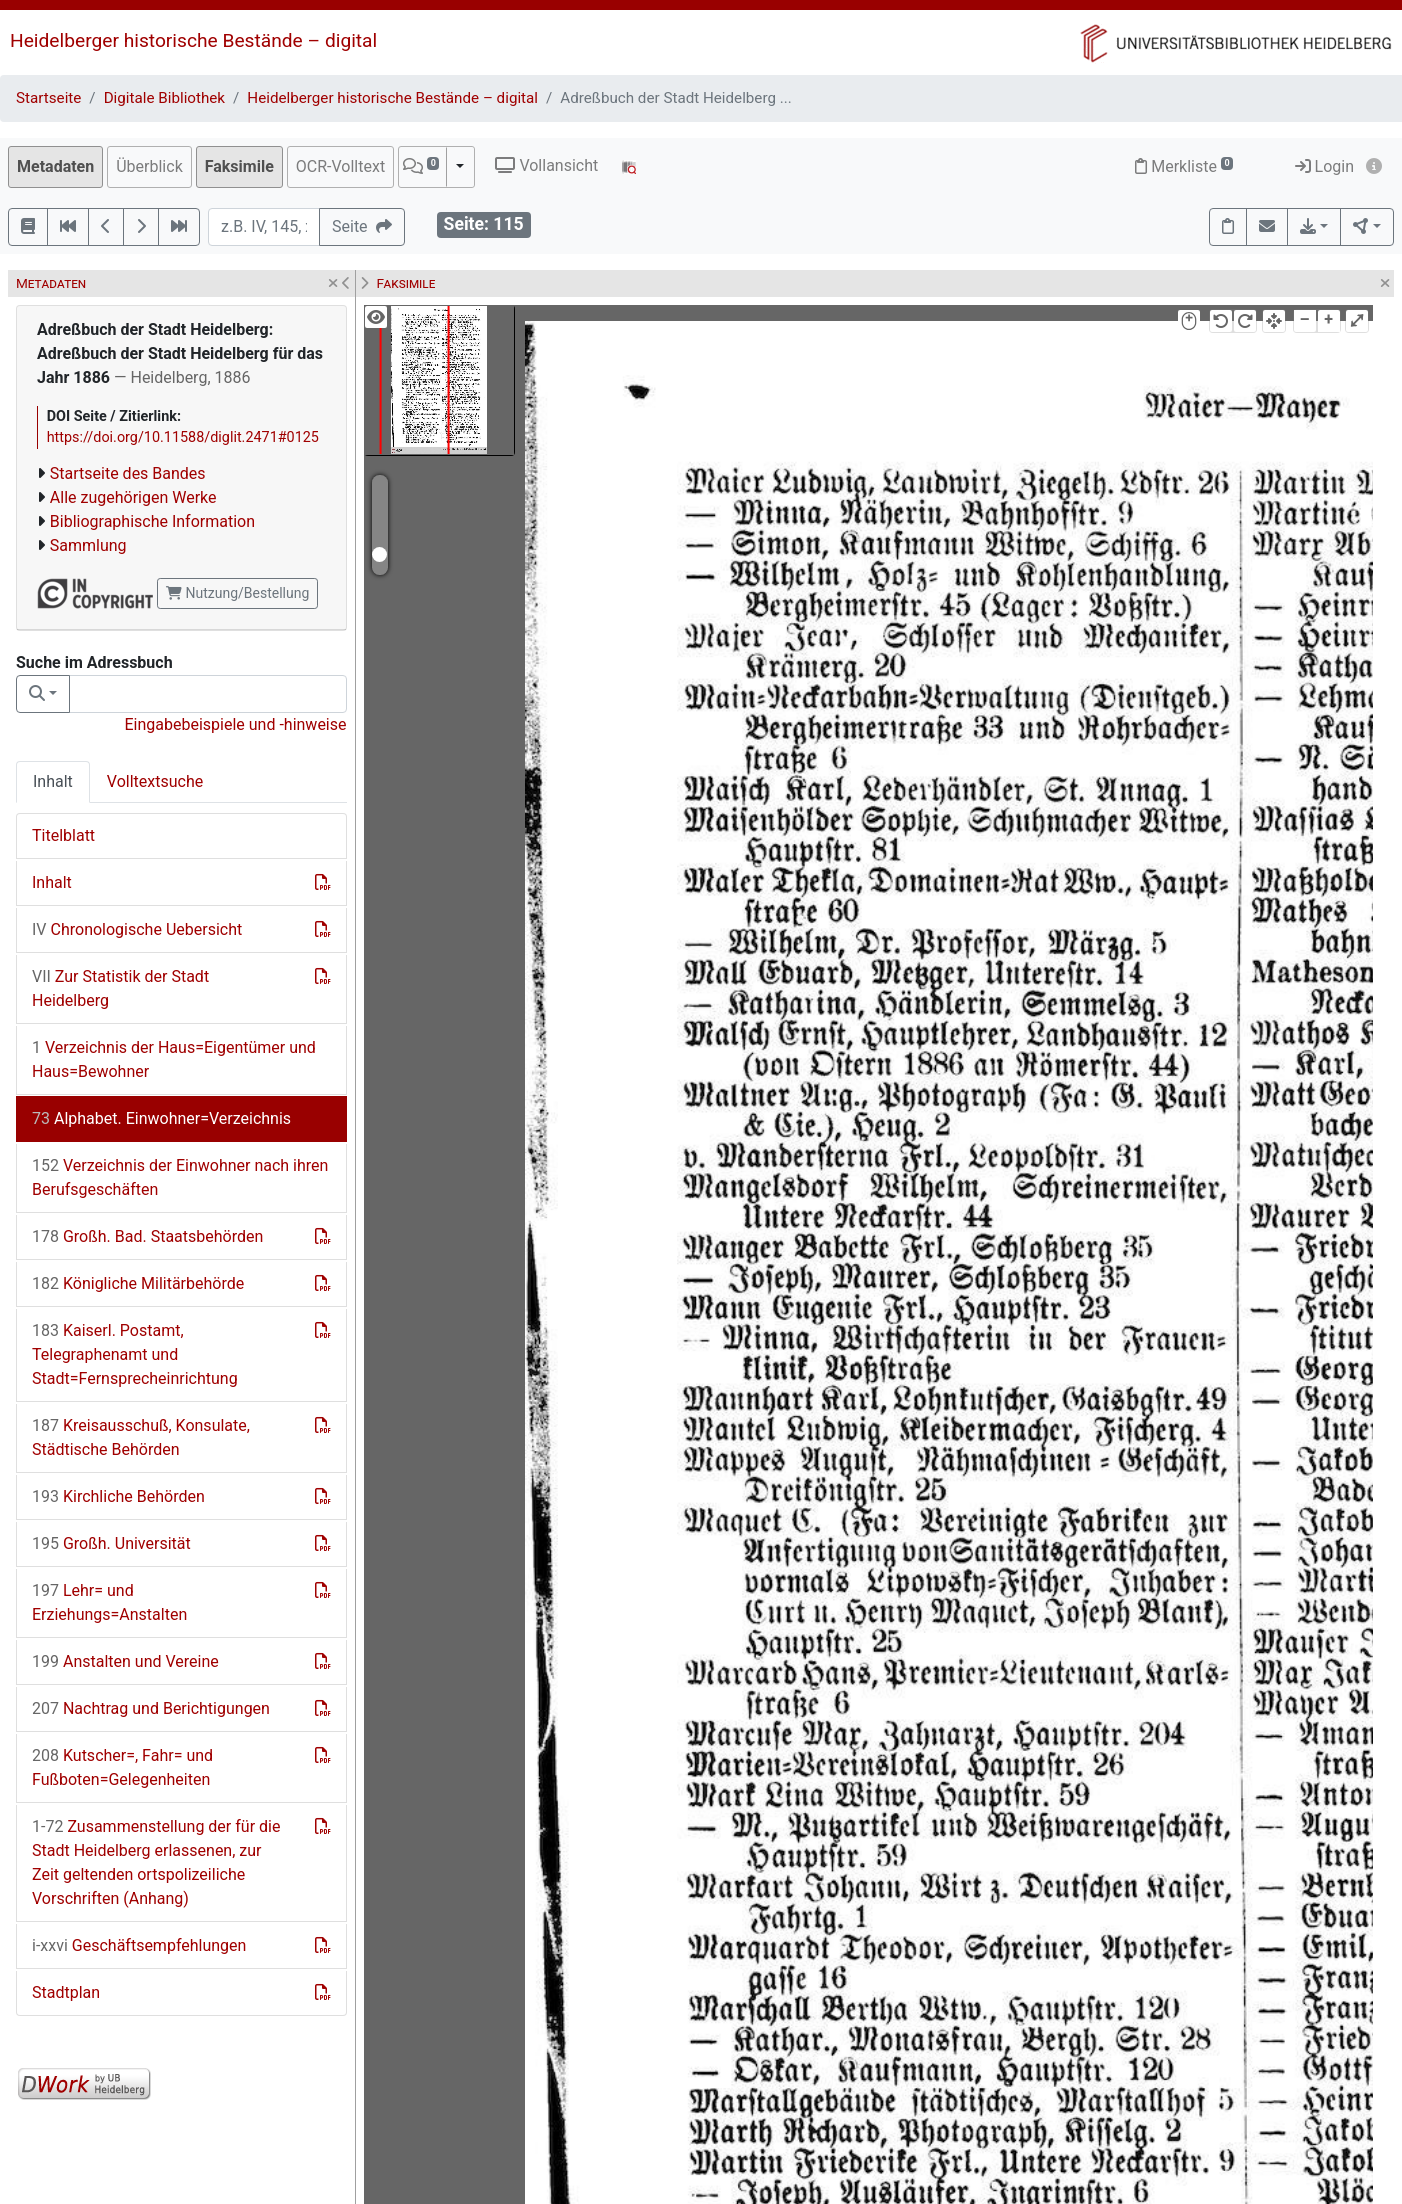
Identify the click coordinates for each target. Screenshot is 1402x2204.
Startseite (48, 98)
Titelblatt (63, 835)
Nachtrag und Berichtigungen (151, 1708)
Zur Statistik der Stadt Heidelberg (120, 988)
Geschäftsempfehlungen (139, 1945)
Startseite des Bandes (128, 473)
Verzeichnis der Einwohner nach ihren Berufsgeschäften (180, 1177)
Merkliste (1184, 166)
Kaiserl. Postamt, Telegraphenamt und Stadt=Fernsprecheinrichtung (135, 1354)
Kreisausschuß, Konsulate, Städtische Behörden (141, 1437)
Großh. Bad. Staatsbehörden (147, 1236)
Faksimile (239, 166)
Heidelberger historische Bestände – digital (193, 40)
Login (1324, 166)
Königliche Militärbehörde (138, 1283)
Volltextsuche (155, 781)
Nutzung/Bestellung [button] (237, 593)
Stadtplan (66, 1992)
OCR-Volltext (340, 166)
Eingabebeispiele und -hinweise (235, 724)
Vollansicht (546, 165)
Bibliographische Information (152, 521)
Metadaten (55, 166)
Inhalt (53, 781)
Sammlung (88, 545)
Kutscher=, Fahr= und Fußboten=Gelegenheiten (122, 1767)
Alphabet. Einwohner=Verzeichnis (161, 1118)
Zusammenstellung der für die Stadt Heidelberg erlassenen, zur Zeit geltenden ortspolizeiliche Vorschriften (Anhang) (156, 1862)
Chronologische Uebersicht (137, 929)
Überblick (149, 166)
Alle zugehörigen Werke (133, 497)
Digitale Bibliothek (164, 98)
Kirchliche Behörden (118, 1496)
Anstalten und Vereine (125, 1661)
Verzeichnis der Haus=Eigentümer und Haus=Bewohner (174, 1059)
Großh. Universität (111, 1543)
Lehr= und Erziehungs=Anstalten (109, 1602)
